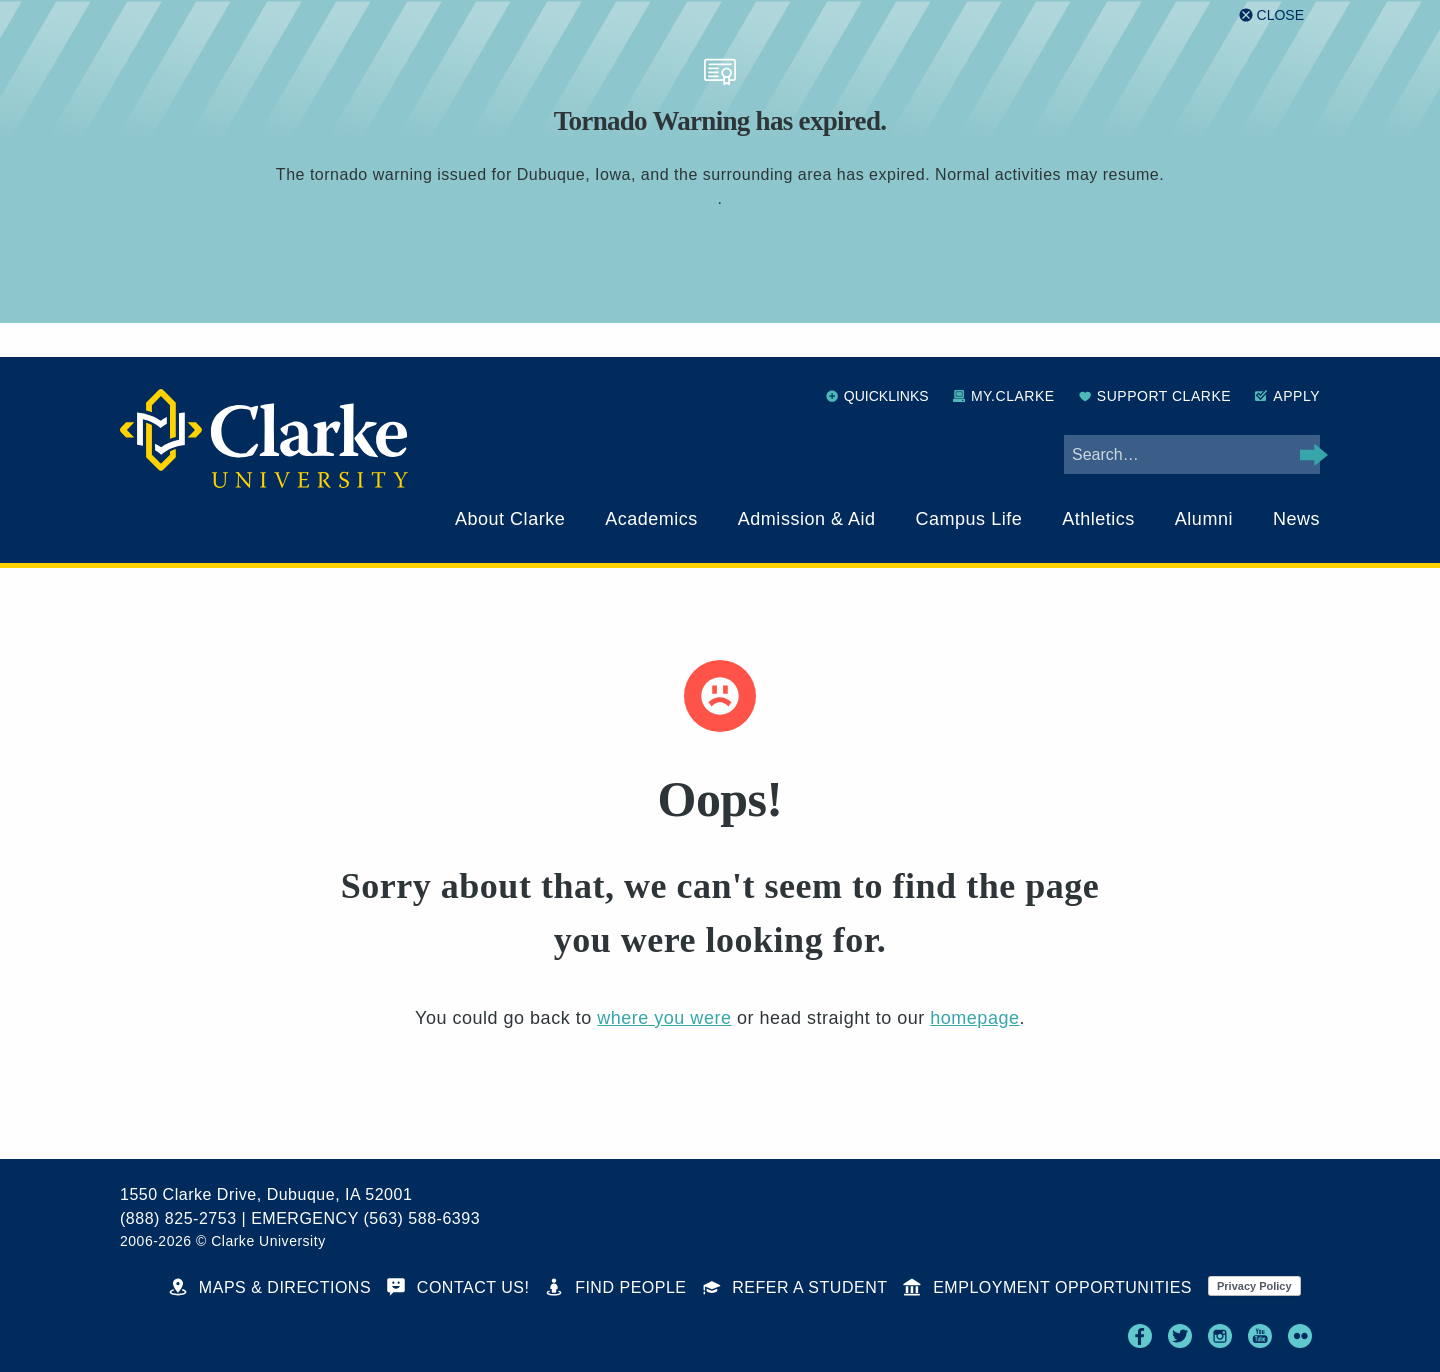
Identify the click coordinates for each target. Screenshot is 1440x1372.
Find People (615, 1287)
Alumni (1204, 519)
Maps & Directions (270, 1287)
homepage (974, 1018)
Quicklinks (877, 396)
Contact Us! (458, 1287)
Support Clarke (1155, 396)
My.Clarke (1004, 396)
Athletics (1098, 519)
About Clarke (510, 519)
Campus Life (969, 519)
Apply (1287, 396)
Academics (651, 519)
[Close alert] (1271, 15)
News (1296, 519)
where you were (664, 1018)
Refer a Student (795, 1287)
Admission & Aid (807, 519)
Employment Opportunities (1047, 1287)
